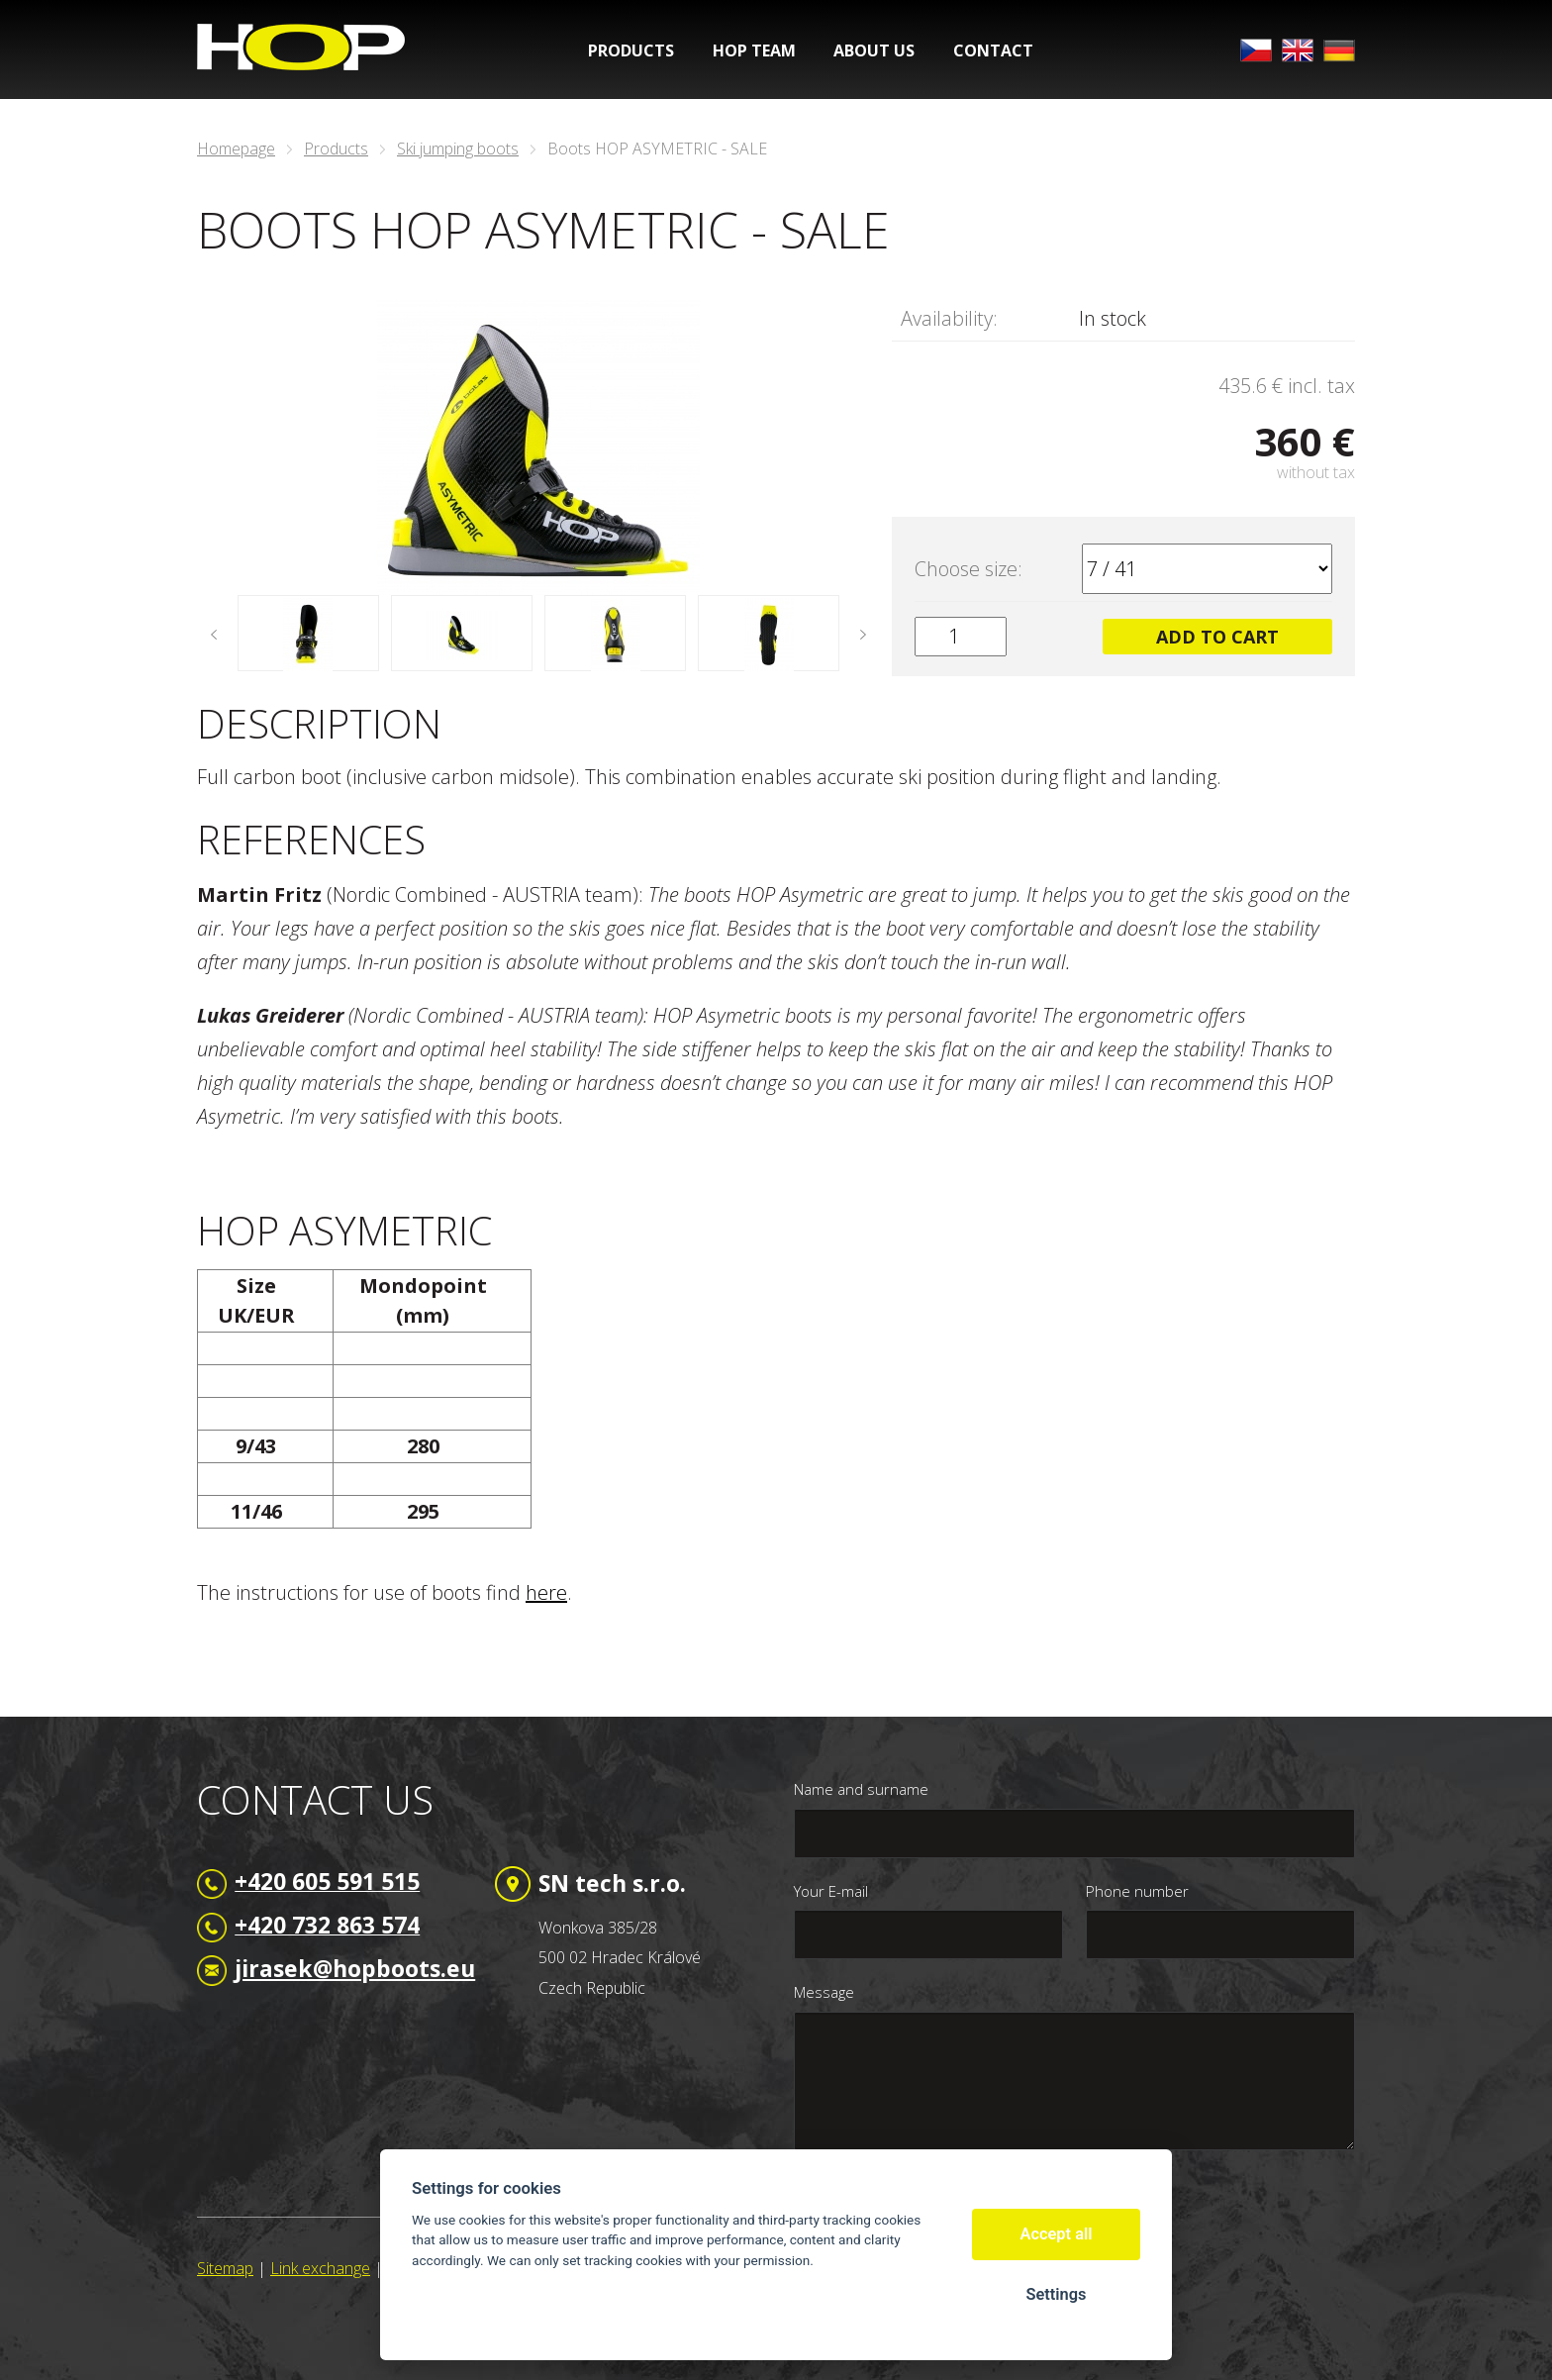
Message (824, 1992)
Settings (1055, 2294)
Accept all (1056, 2234)
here (546, 1592)
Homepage (236, 148)
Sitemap (225, 2268)
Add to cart (1217, 636)
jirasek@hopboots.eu (355, 1968)
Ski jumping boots (458, 148)
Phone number (1137, 1891)
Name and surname (861, 1789)
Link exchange (320, 2268)
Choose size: (968, 568)
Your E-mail (831, 1891)
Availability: (949, 318)
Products (336, 148)
